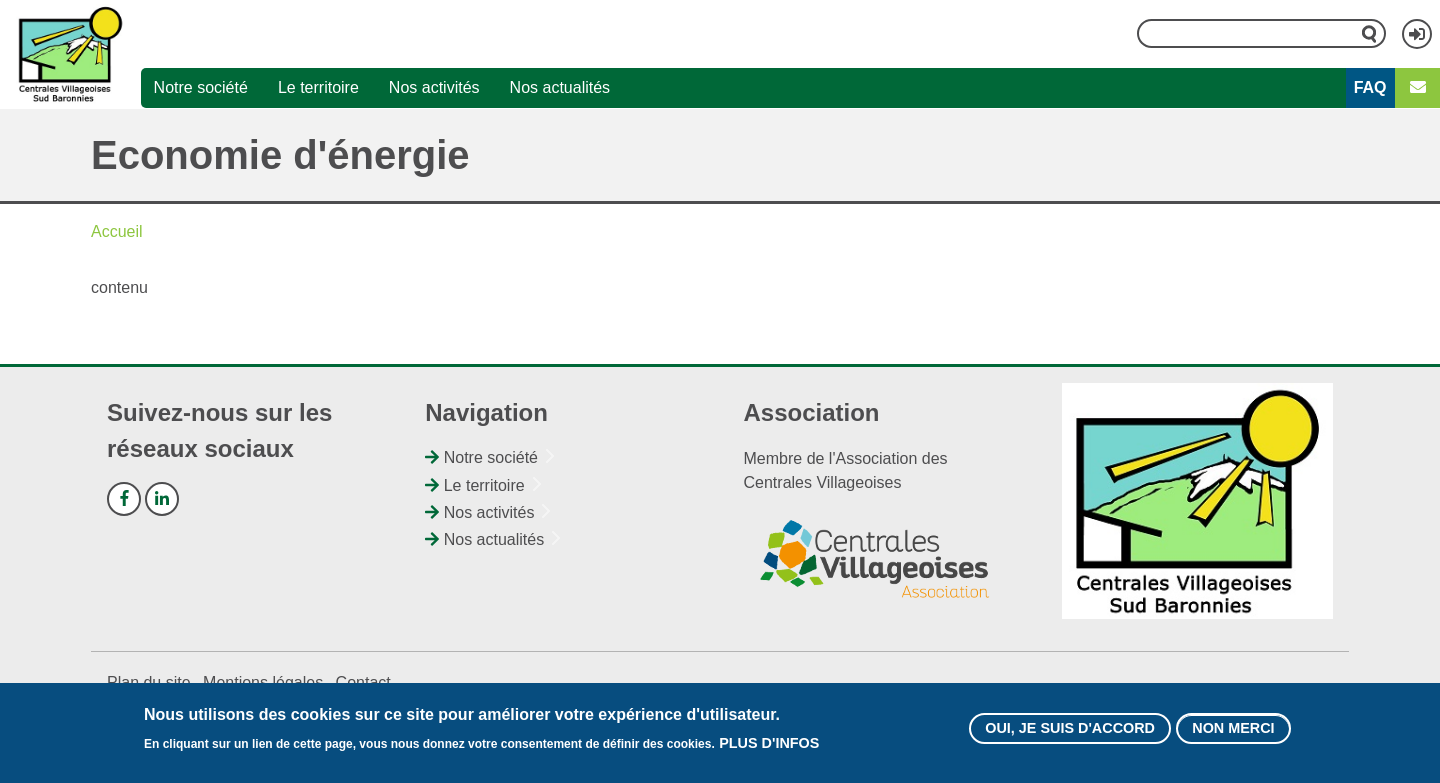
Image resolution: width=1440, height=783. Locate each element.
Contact (363, 682)
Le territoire (318, 87)
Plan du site (149, 682)
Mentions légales (263, 682)
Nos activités (434, 87)
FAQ (1370, 87)
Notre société (201, 87)
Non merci (1233, 735)
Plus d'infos (769, 750)
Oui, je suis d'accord (1070, 735)
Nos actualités (560, 87)
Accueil (117, 231)
